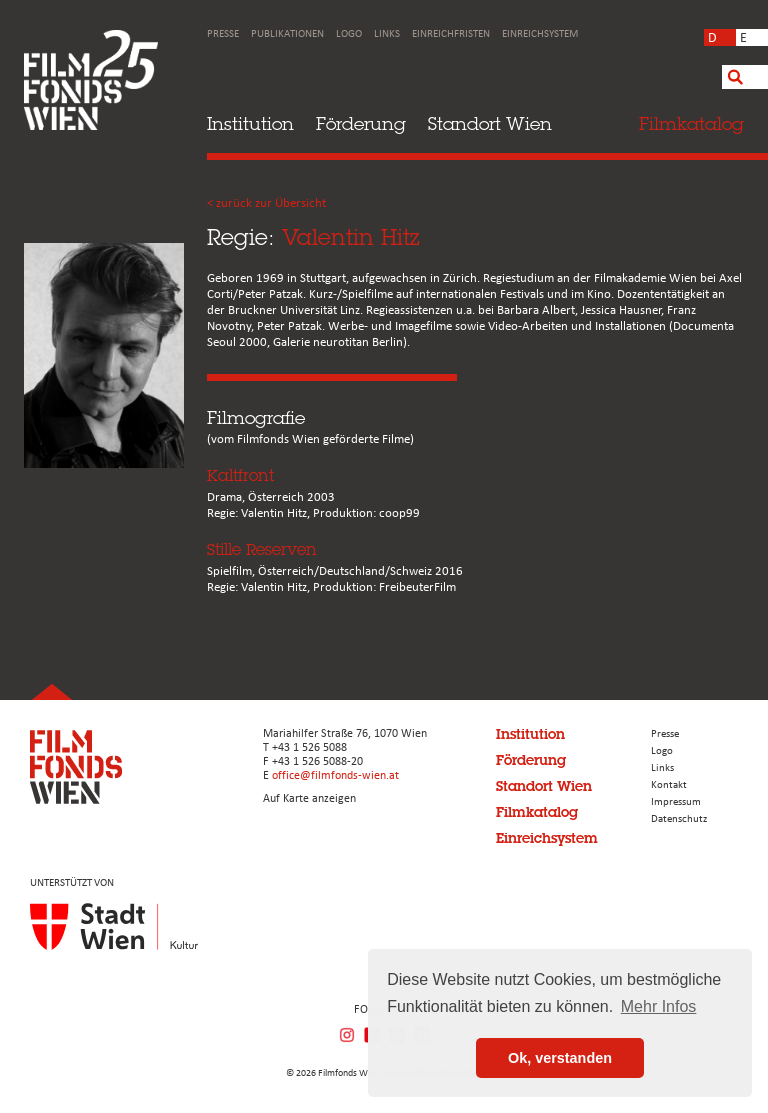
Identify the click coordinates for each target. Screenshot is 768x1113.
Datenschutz (679, 819)
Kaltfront (240, 475)
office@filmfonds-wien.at (335, 776)
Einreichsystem (540, 34)
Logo (349, 34)
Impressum (676, 802)
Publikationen (287, 34)
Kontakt (669, 785)
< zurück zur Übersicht (266, 203)
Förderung (361, 123)
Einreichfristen (451, 34)
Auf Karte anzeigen (309, 799)
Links (387, 34)
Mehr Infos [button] (659, 1006)
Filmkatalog (537, 812)
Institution (250, 123)
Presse (223, 34)
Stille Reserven (262, 549)
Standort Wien (490, 123)
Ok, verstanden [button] (560, 1058)
